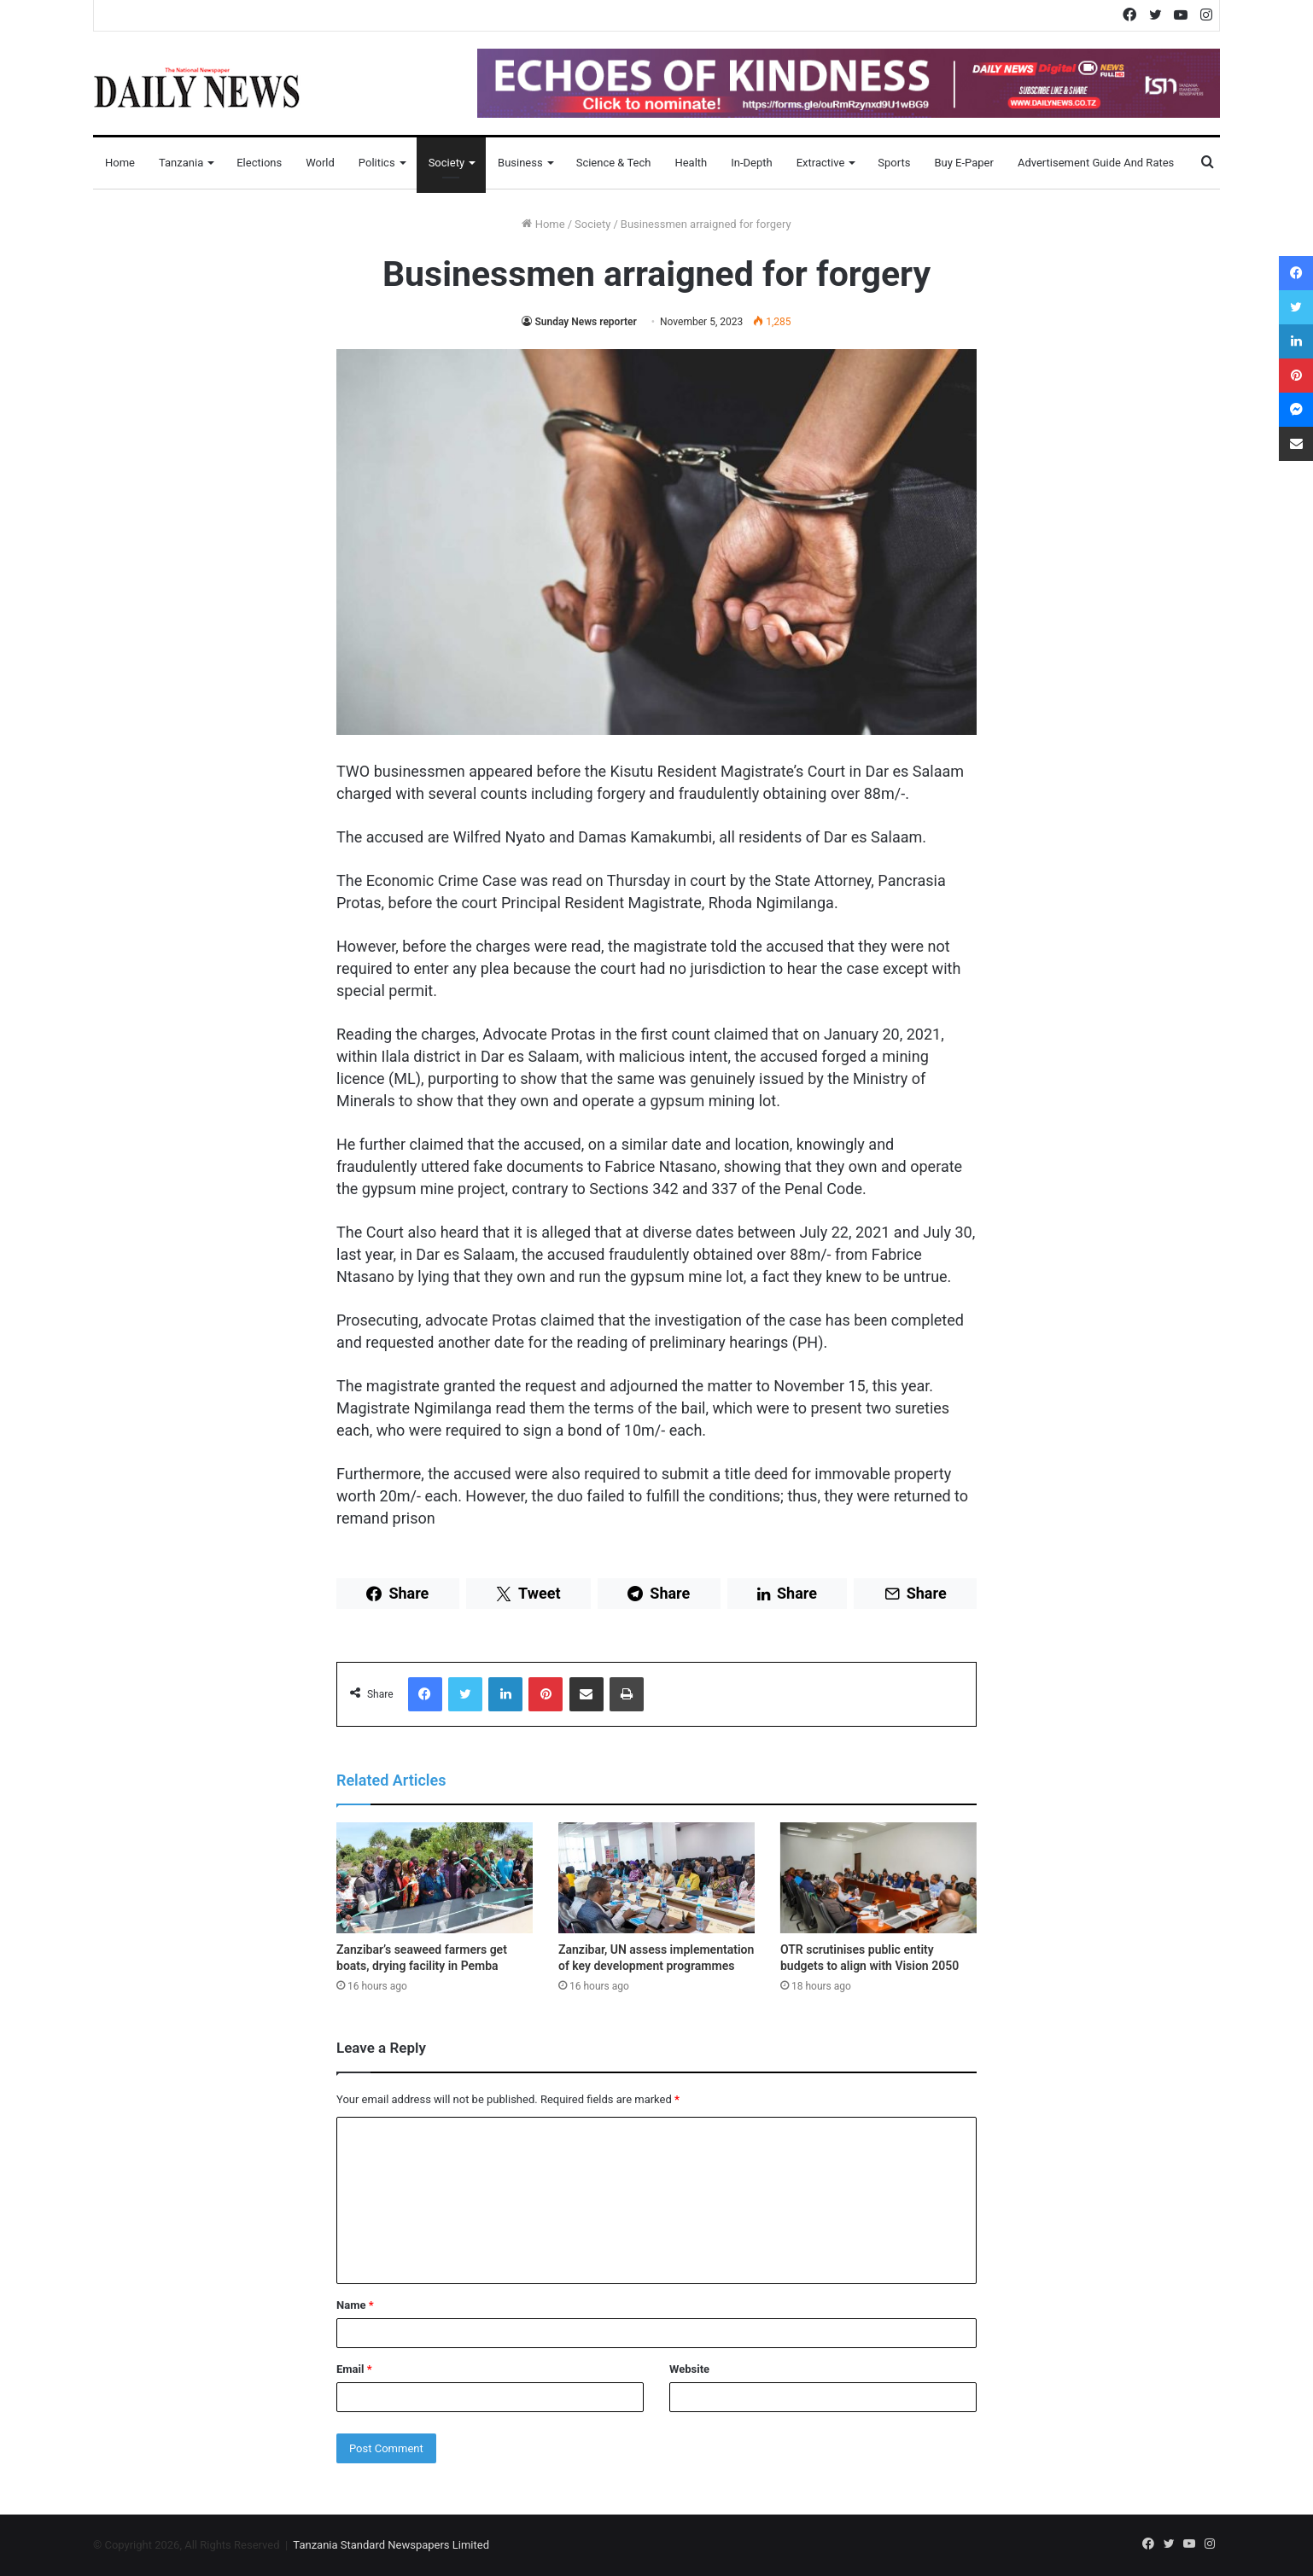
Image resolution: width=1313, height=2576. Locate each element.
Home (120, 162)
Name (355, 2305)
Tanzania (181, 162)
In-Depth (751, 162)
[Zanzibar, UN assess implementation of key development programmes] (656, 1877)
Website (689, 2369)
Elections (259, 162)
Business (520, 162)
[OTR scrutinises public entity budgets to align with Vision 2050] (878, 1877)
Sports (894, 162)
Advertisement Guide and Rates (1096, 162)
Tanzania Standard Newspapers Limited (391, 2544)
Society (446, 162)
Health (690, 162)
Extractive (821, 162)
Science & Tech (613, 162)
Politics (377, 162)
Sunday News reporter (585, 322)
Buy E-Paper (963, 162)
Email (354, 2369)
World (320, 162)
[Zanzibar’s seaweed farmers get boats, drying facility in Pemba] (434, 1877)
